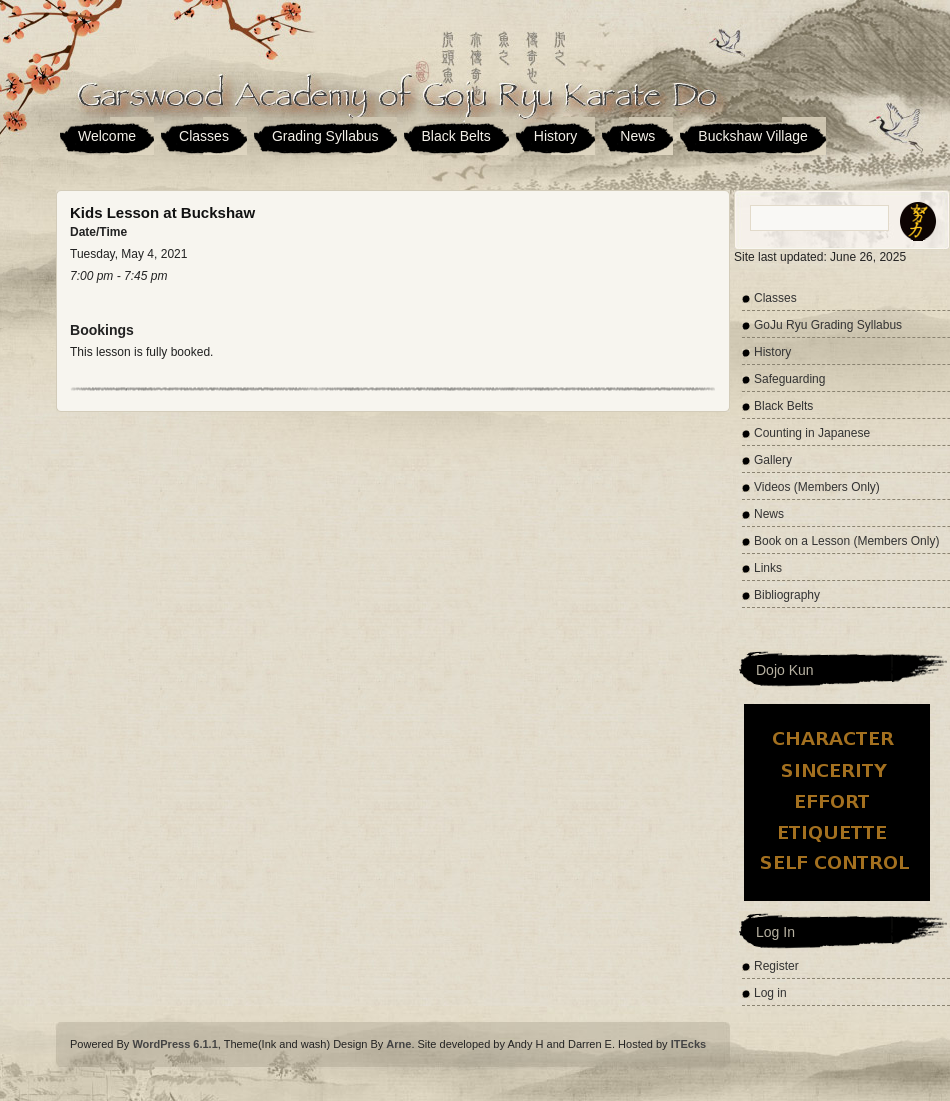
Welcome (107, 136)
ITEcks (688, 1044)
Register (776, 966)
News (637, 136)
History (556, 136)
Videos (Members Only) (817, 487)
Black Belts (456, 136)
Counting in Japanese (812, 433)
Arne (398, 1044)
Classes (204, 136)
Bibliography (787, 595)
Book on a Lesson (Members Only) (846, 541)
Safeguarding (789, 379)
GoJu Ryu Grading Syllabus (828, 325)
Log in (770, 993)
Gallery (773, 460)
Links (768, 568)
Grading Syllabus (325, 136)
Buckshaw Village (752, 136)
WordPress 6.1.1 (174, 1044)
